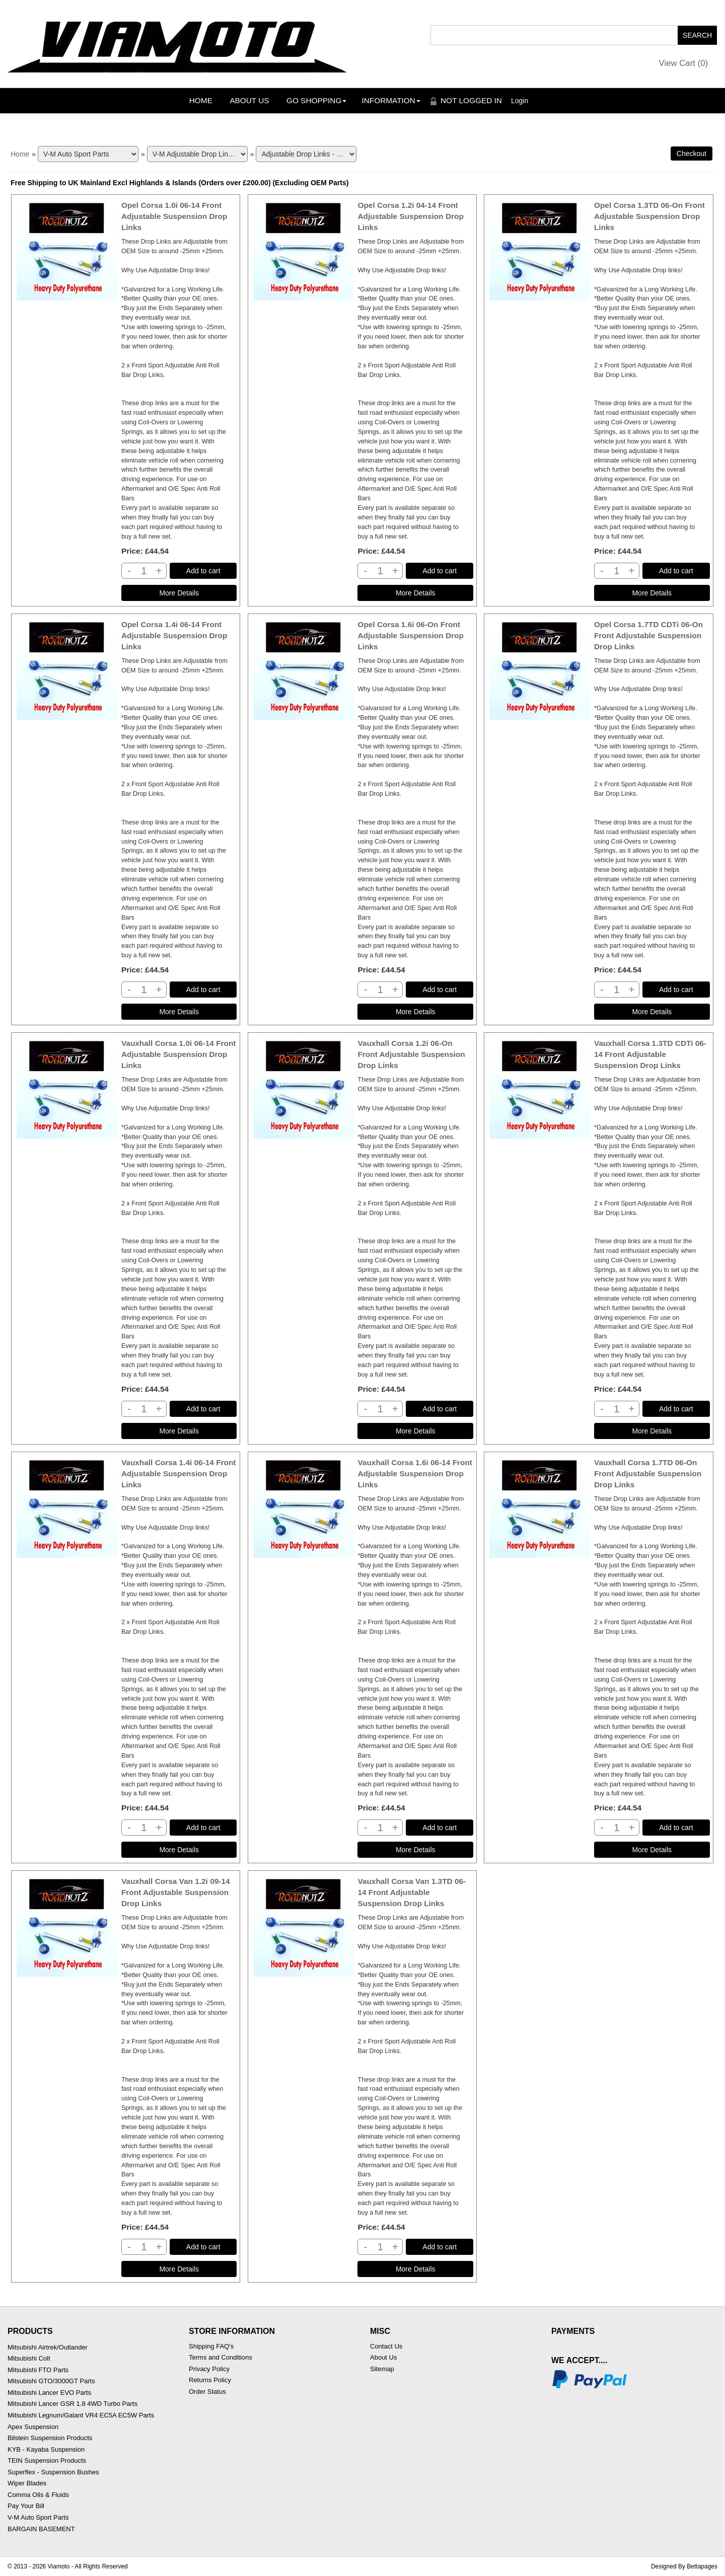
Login (519, 101)
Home (200, 100)
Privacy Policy (209, 2369)
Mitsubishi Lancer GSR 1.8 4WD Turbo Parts (72, 2403)
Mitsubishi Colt (29, 2358)
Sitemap (382, 2369)
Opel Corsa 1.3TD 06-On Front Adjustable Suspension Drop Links (649, 216)
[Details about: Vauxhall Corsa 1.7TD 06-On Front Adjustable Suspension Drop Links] (652, 1850)
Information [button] (390, 100)
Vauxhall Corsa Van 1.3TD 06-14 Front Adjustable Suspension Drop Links (411, 1892)
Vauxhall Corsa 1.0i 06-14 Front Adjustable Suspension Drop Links (178, 1054)
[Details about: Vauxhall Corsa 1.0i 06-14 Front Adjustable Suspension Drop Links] (179, 1431)
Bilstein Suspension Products (50, 2438)
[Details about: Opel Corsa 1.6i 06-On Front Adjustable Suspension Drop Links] (415, 1012)
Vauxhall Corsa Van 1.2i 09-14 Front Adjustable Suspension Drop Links (175, 1892)
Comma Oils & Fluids (38, 2494)
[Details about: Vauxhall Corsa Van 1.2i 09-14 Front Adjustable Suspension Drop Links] (179, 2269)
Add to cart (203, 571)
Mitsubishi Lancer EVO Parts (49, 2392)
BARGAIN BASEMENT (41, 2529)
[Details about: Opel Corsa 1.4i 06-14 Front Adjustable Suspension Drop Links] (179, 1012)
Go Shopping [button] (316, 100)
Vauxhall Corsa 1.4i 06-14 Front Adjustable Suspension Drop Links (178, 1473)
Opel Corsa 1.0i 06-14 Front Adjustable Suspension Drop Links (174, 216)
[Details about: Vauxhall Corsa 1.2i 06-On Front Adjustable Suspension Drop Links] (415, 1431)
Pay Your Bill (26, 2506)
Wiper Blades (27, 2483)
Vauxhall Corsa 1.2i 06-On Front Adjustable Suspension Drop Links (411, 1054)
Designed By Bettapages (684, 2566)
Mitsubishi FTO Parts (38, 2370)
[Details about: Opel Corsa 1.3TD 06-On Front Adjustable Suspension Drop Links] (652, 593)
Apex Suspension (33, 2427)
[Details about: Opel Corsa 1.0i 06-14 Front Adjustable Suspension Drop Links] (179, 593)
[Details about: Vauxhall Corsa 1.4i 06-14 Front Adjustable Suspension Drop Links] (179, 1850)
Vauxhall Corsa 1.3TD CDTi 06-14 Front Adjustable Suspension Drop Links (650, 1054)
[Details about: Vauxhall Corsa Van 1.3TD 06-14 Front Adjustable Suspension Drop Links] (415, 2269)
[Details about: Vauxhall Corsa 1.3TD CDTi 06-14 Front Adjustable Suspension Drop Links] (652, 1431)
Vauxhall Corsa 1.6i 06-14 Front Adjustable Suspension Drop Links (414, 1473)
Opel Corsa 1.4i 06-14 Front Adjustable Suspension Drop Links (174, 635)
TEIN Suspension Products (47, 2460)
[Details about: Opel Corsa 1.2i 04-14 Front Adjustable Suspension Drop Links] (415, 593)
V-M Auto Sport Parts (38, 2517)
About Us (249, 100)
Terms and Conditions (220, 2357)
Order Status (207, 2391)
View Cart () (683, 63)
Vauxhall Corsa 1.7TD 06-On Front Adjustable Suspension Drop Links (647, 1473)
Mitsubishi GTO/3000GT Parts (51, 2381)
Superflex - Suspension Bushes (53, 2472)
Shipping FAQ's (211, 2346)
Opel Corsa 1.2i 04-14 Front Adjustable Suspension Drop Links (410, 216)
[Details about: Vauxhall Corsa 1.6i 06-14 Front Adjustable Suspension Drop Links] (415, 1850)
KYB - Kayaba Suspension (46, 2449)
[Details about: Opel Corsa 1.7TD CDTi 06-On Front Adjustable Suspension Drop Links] (652, 1012)
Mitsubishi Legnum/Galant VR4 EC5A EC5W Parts (81, 2415)
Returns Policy (210, 2380)
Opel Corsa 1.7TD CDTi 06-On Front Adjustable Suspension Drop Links (648, 635)
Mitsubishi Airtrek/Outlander (48, 2347)
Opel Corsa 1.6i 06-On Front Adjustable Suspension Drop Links (410, 635)
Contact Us (386, 2346)
